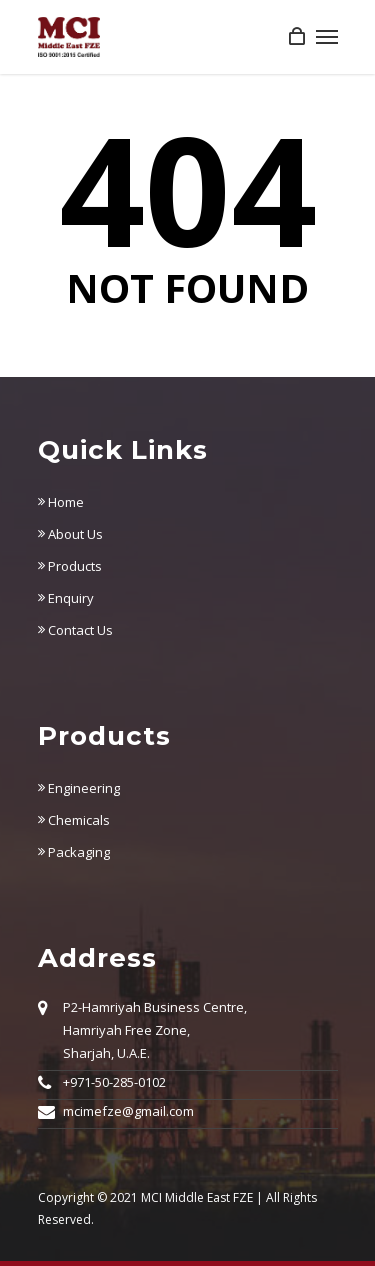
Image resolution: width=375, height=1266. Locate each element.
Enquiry (66, 598)
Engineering (79, 788)
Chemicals (74, 820)
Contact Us (75, 630)
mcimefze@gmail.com (128, 1111)
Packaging (74, 852)
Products (70, 566)
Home (61, 502)
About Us (70, 534)
